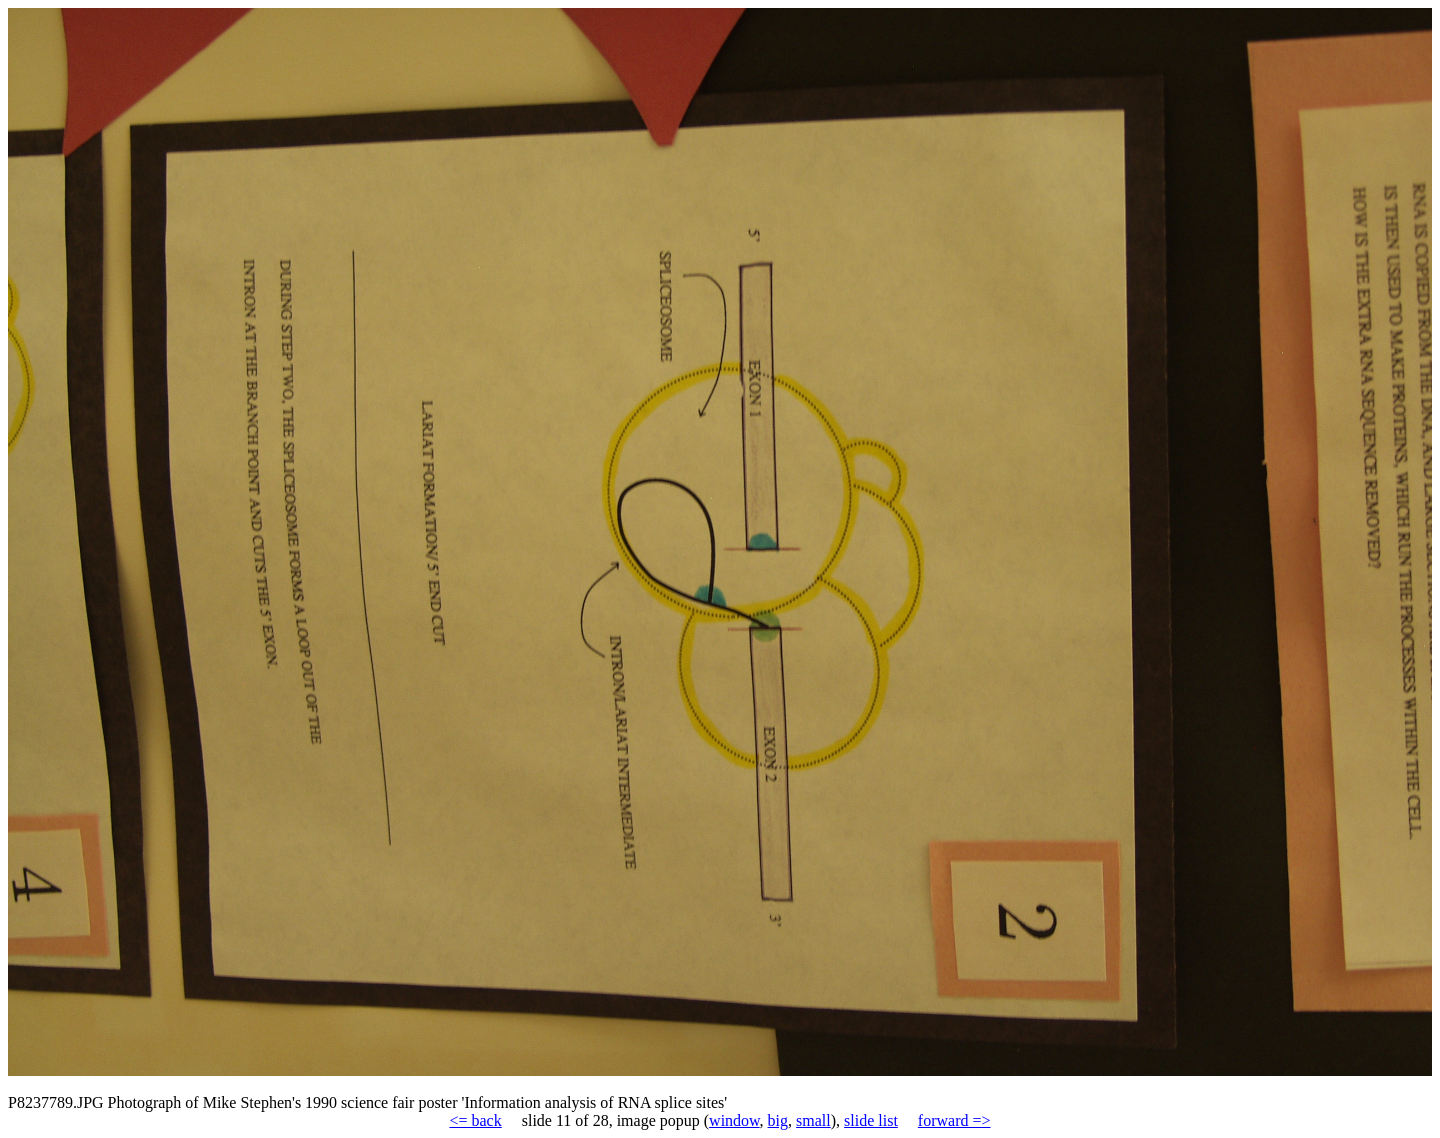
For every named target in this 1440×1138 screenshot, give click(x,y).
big (778, 1120)
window (734, 1120)
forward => (954, 1120)
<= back (475, 1120)
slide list (871, 1120)
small (813, 1120)
